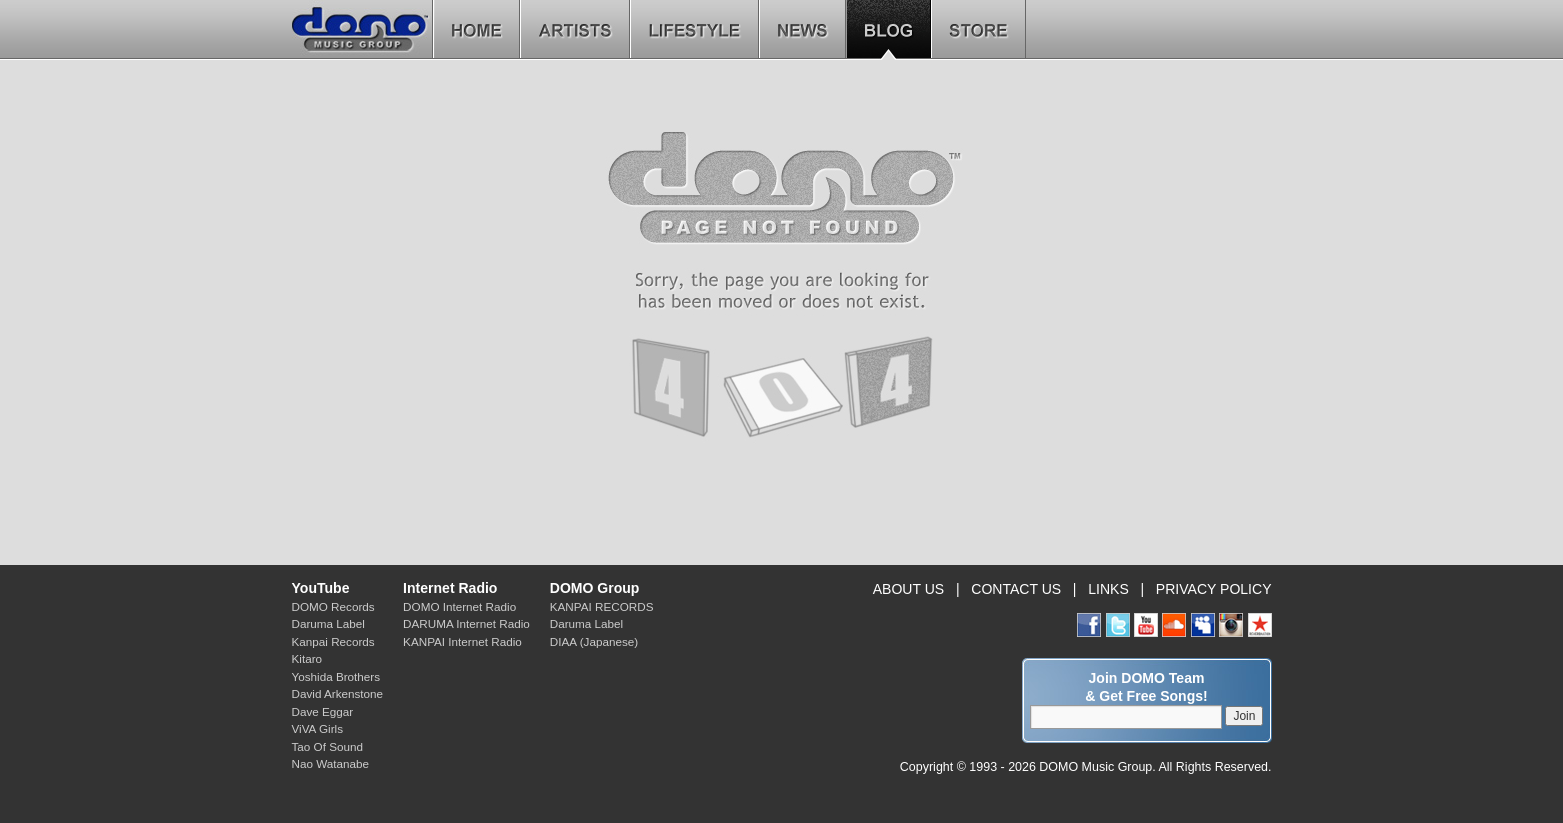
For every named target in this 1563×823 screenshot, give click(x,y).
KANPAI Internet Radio (462, 641)
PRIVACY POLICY (1214, 589)
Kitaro (307, 658)
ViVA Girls (318, 728)
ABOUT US (908, 589)
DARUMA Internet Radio (466, 623)
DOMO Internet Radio (459, 606)
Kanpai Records (333, 641)
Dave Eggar (323, 711)
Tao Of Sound (327, 746)
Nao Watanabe (331, 763)
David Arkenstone (338, 693)
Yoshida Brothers (336, 676)
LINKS (1108, 589)
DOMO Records (333, 606)
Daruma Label (328, 623)
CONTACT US (1016, 589)
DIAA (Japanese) (594, 641)
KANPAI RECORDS (602, 606)
